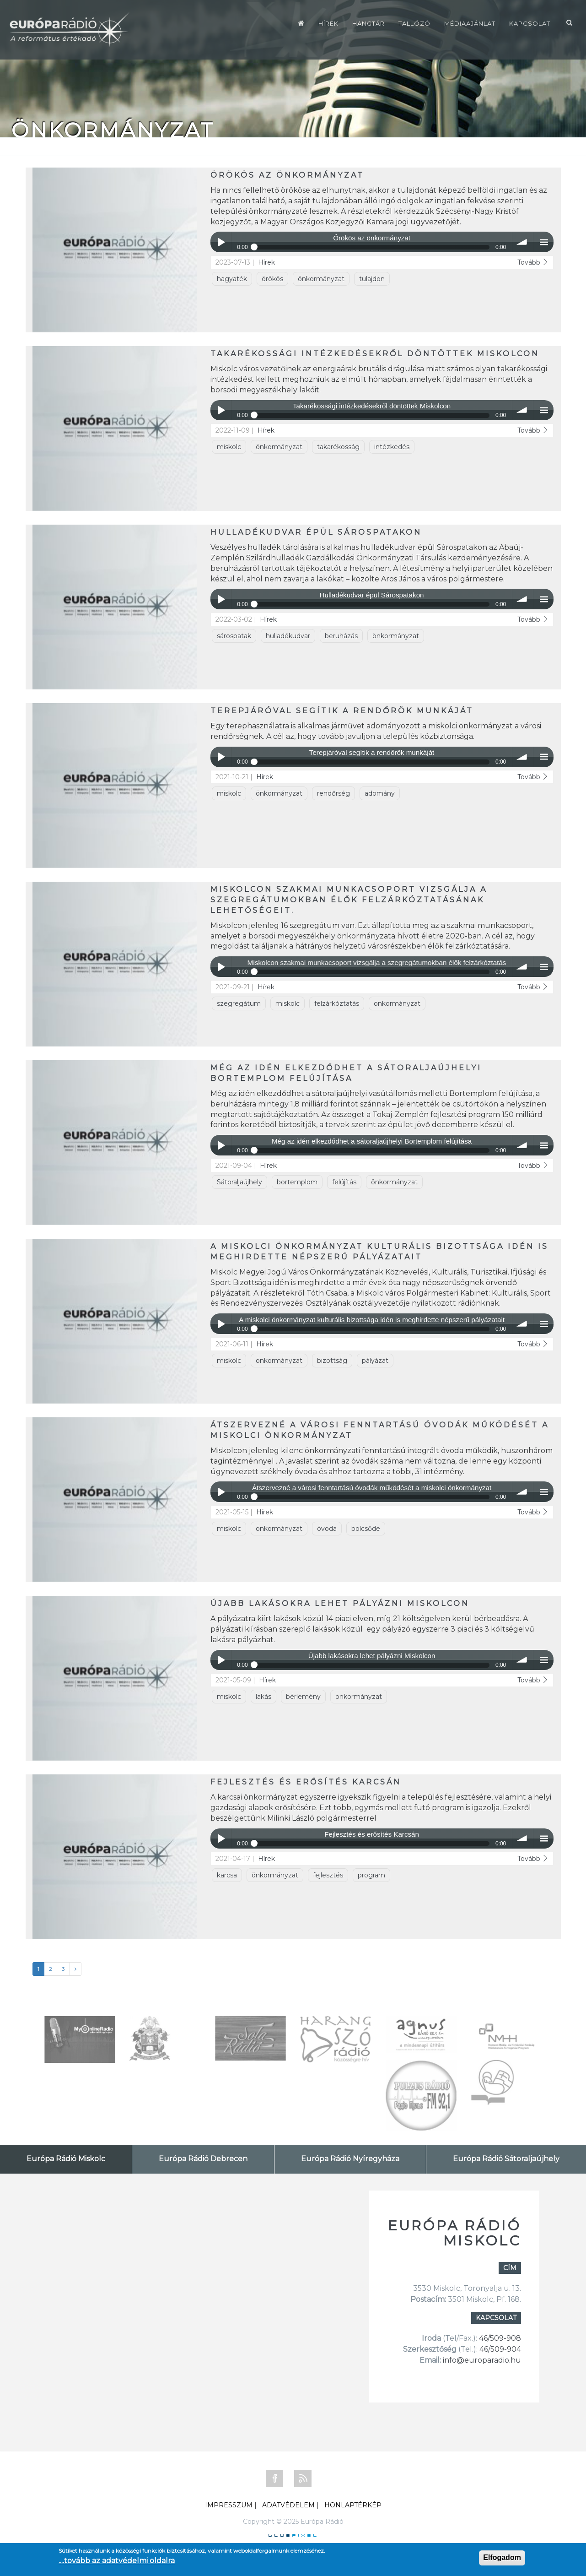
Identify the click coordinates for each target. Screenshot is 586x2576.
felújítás (344, 1182)
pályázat (375, 1360)
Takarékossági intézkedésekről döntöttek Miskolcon (374, 353)
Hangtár (368, 23)
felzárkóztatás (336, 1003)
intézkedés (391, 447)
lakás (263, 1696)
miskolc (229, 447)
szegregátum (239, 1003)
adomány (380, 793)
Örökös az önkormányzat (287, 175)
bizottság (332, 1360)
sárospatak (234, 636)
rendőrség (333, 793)
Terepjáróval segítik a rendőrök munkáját (341, 710)
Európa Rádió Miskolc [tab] (66, 2158)
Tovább (532, 262)
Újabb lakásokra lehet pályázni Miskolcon (339, 1603)
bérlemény (303, 1696)
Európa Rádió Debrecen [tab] (203, 2158)
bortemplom (297, 1182)
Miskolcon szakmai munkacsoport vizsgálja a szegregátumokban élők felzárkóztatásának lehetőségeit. (348, 900)
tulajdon (372, 279)
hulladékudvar (288, 636)
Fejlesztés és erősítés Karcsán (305, 1782)
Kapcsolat (529, 23)
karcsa (227, 1875)
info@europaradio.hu (482, 2360)
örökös (272, 279)
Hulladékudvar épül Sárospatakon (316, 532)
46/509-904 (499, 2349)
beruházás (341, 636)
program (371, 1875)
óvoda (327, 1528)
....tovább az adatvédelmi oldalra (117, 2560)
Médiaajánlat (469, 23)
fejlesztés (328, 1875)
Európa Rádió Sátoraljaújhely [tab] (506, 2158)
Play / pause (220, 242)
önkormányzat (321, 279)
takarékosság (338, 447)
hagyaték (232, 279)
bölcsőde (365, 1528)
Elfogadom (502, 2557)
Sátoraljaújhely (239, 1182)
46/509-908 (500, 2338)
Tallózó (414, 23)
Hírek (328, 23)
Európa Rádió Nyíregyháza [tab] (350, 2158)
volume (522, 242)
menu (543, 242)
